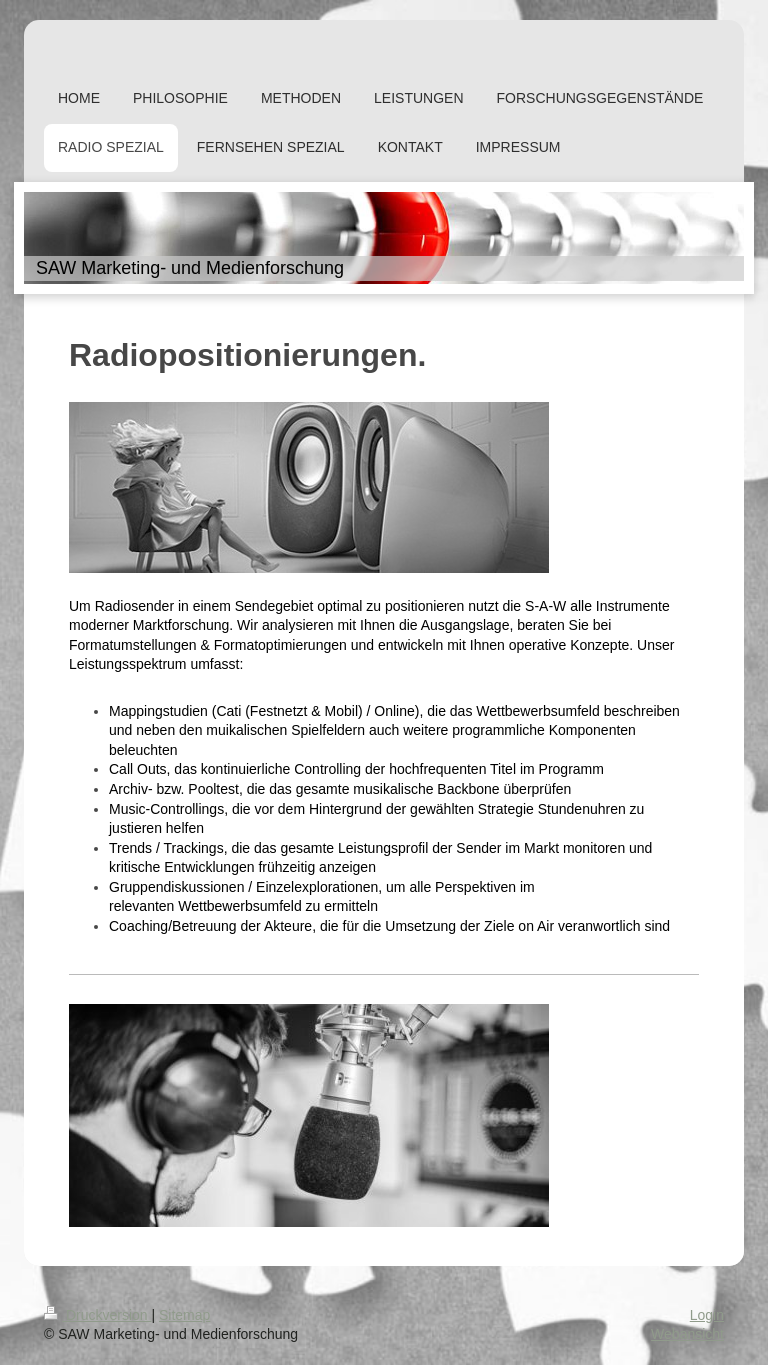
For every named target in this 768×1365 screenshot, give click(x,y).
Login (707, 1315)
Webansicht (687, 1334)
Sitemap (184, 1315)
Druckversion (97, 1315)
